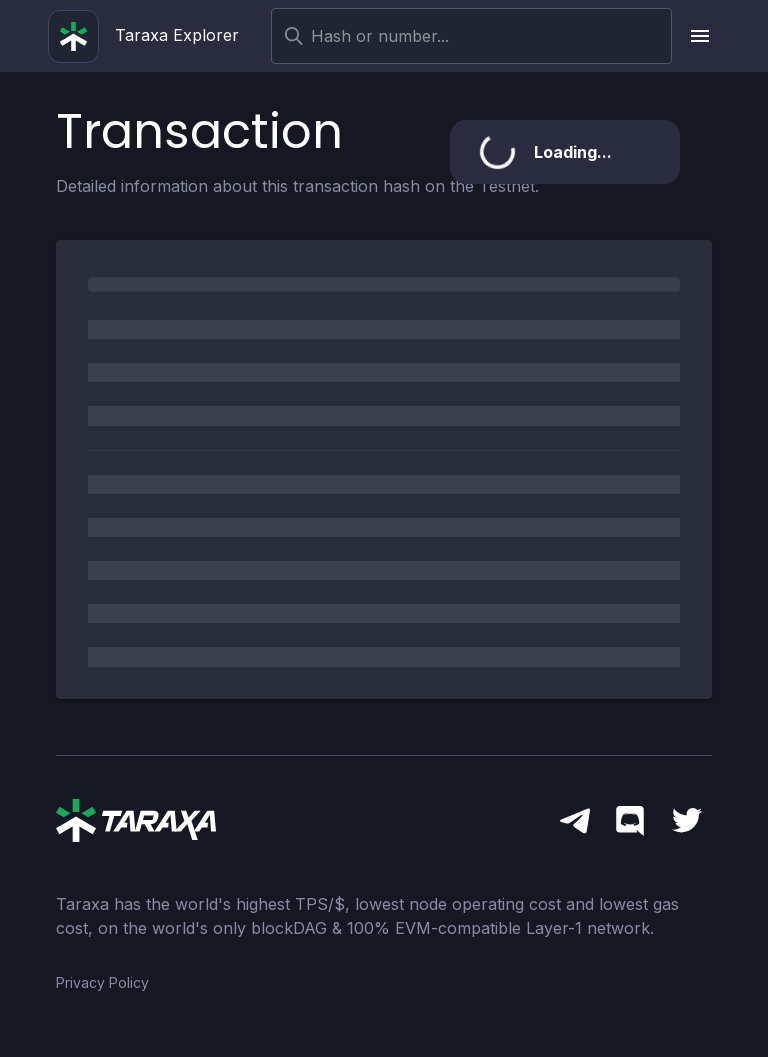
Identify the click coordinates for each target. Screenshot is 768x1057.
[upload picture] (700, 36)
